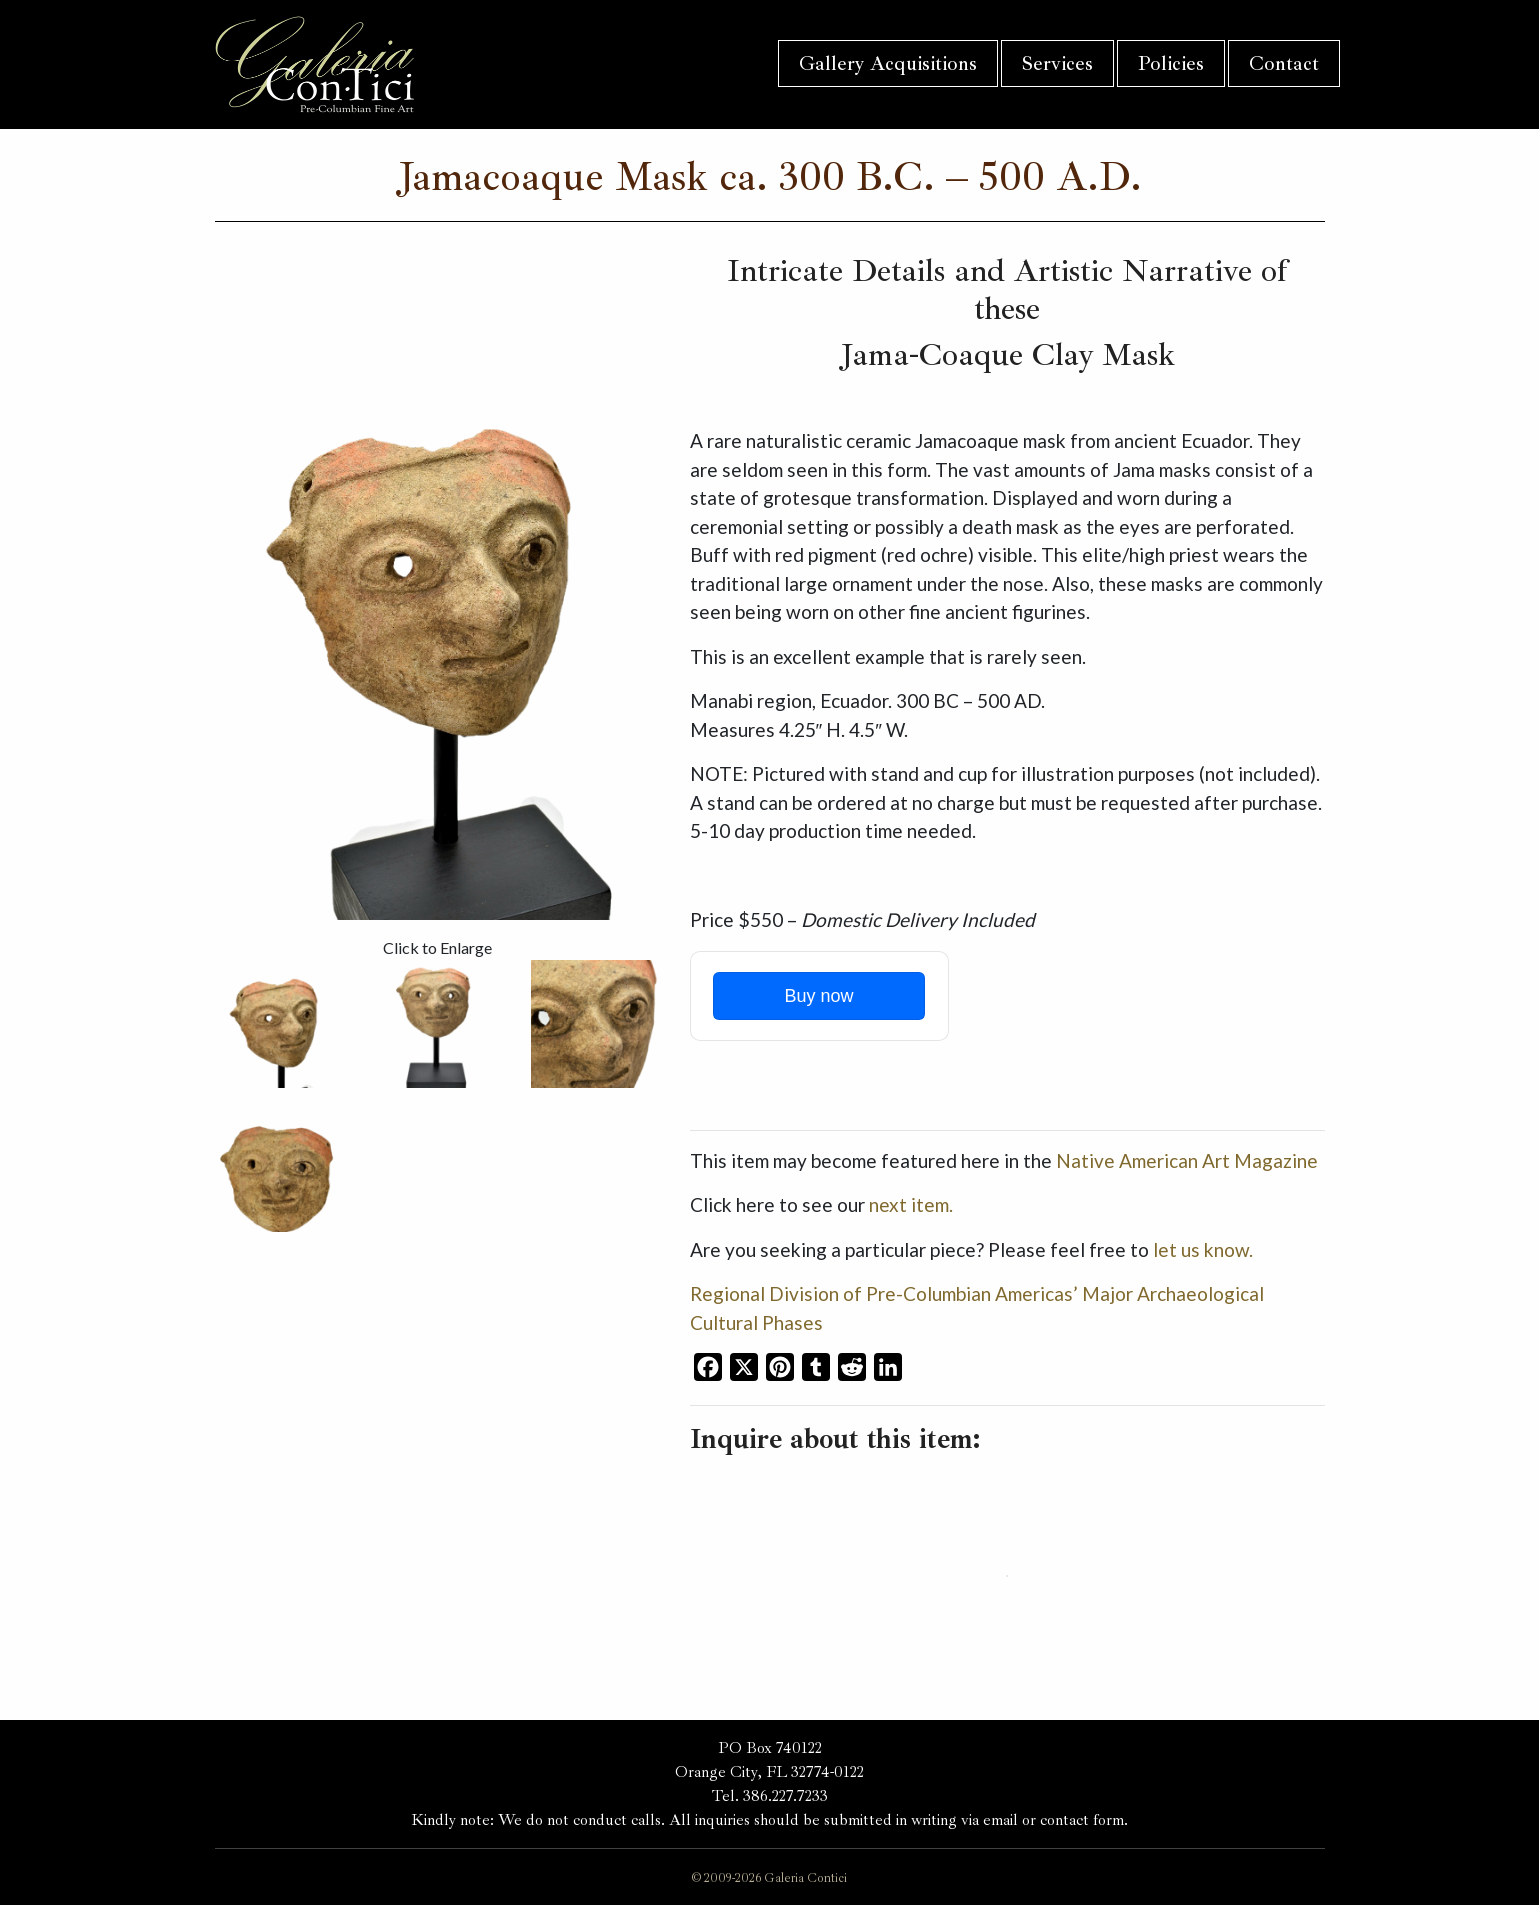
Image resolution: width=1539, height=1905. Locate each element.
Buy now (818, 996)
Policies (1171, 63)
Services (1057, 63)
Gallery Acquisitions (888, 63)
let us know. (1203, 1249)
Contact (1284, 63)
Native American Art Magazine (1187, 1160)
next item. (911, 1204)
